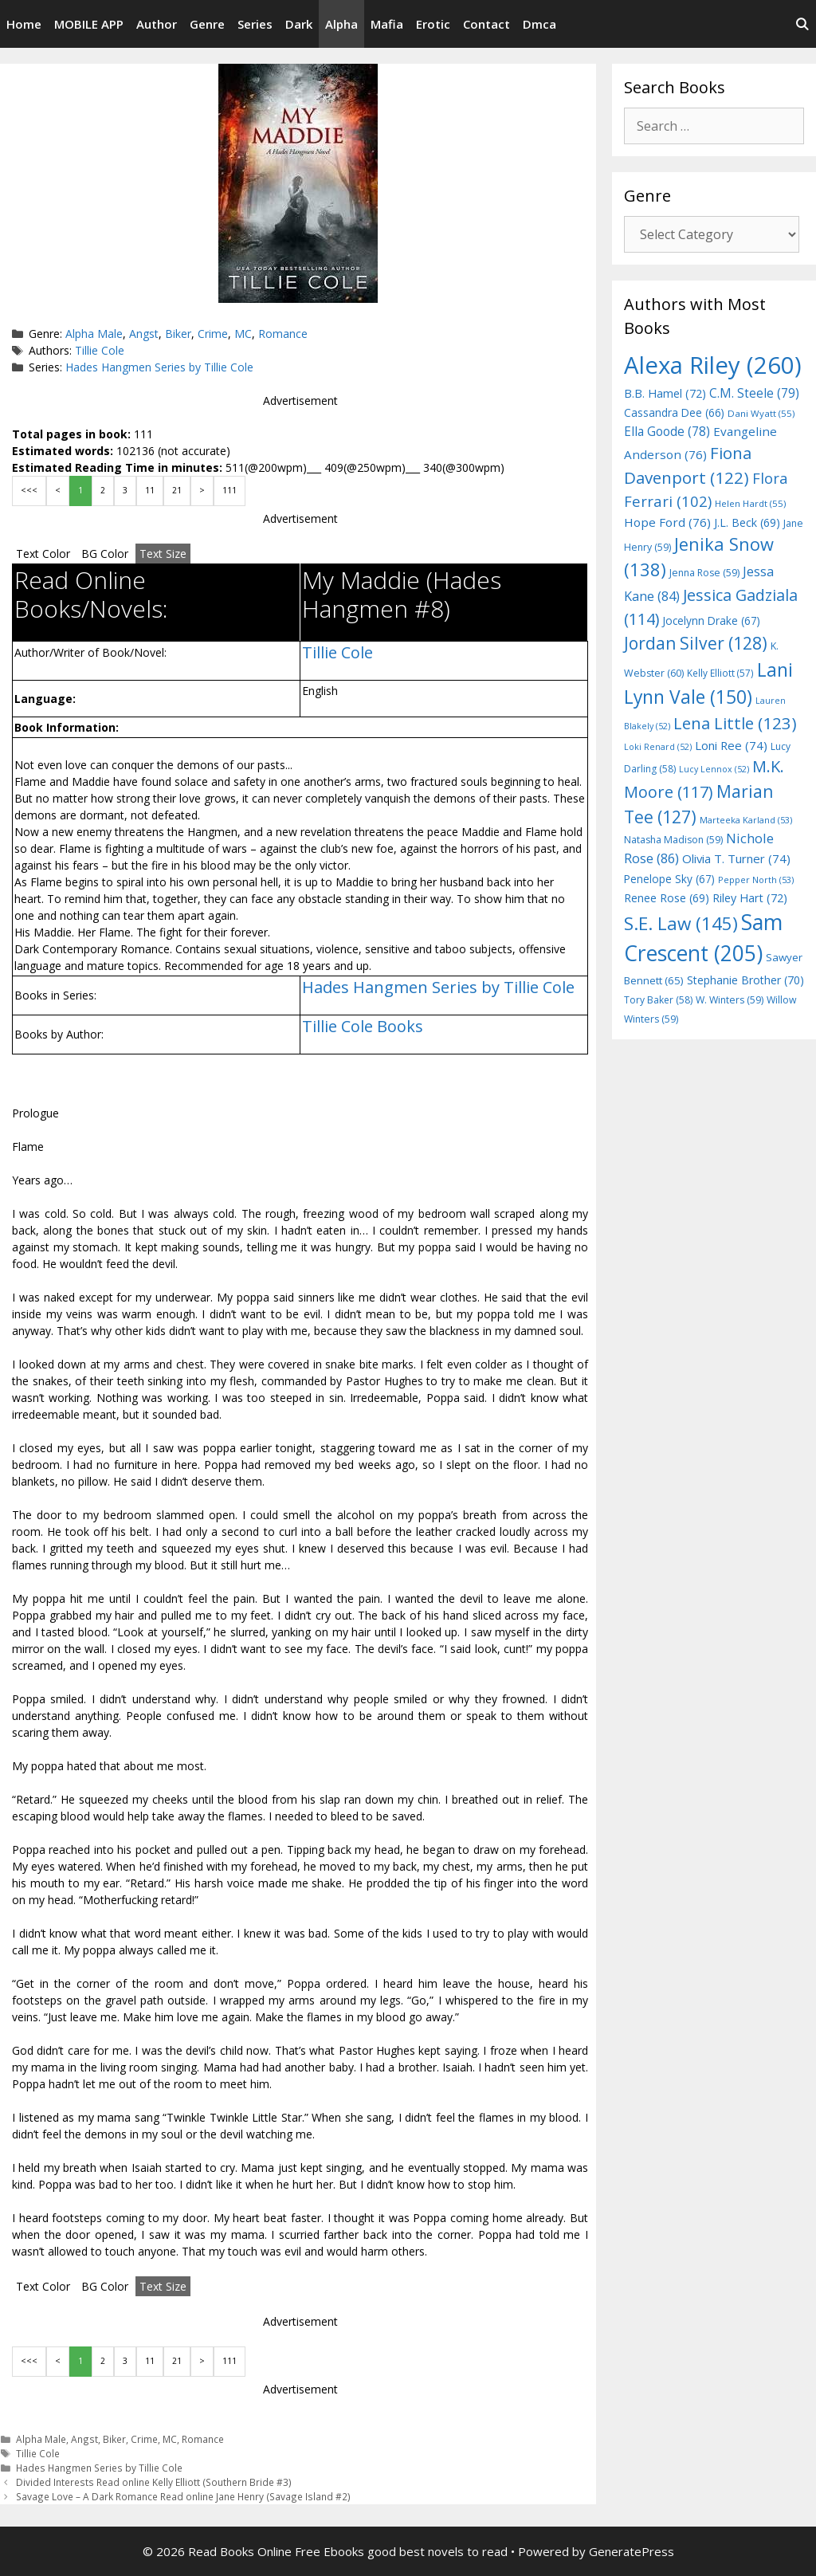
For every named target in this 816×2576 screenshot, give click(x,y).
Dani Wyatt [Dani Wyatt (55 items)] (761, 413)
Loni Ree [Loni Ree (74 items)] (731, 745)
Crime (213, 333)
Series (255, 24)
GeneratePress (631, 2551)
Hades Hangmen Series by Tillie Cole (159, 367)
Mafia (387, 24)
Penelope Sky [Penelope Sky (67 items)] (669, 878)
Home (23, 24)
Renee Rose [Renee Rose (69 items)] (666, 897)
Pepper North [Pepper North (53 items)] (756, 880)
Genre (207, 24)
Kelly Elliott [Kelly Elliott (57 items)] (720, 672)
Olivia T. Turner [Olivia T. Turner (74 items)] (736, 858)
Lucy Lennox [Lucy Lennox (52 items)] (714, 769)
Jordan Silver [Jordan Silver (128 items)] (695, 642)
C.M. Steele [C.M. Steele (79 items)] (754, 393)
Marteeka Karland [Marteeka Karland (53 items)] (746, 820)
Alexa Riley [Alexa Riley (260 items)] (713, 365)
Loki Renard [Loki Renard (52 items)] (658, 746)
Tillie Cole (99, 350)
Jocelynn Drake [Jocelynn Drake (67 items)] (711, 620)
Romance (283, 333)
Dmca (539, 24)
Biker (178, 333)
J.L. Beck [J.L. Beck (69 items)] (747, 522)
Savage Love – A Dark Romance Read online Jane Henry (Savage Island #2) (183, 2496)
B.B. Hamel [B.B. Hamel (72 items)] (665, 393)
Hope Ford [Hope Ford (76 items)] (667, 522)
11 (150, 490)
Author (156, 24)
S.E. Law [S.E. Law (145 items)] (681, 923)
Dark (298, 24)
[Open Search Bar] (802, 24)
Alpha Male (94, 333)
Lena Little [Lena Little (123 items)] (735, 723)
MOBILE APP (89, 24)
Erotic (433, 24)
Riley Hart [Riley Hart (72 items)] (749, 897)
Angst (144, 333)
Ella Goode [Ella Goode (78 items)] (667, 431)
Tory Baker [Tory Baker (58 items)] (658, 1000)
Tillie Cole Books (362, 1026)
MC (243, 333)
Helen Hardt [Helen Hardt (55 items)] (750, 503)
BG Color (104, 553)
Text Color (43, 553)
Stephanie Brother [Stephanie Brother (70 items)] (745, 980)
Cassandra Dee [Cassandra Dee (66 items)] (674, 412)
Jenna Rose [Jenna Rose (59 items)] (704, 572)
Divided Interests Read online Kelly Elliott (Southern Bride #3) (154, 2482)
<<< (29, 490)
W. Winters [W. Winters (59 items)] (729, 1000)
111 (229, 490)
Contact (486, 24)
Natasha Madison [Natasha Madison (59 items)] (673, 839)
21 (177, 490)
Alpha (341, 24)
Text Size (162, 553)
